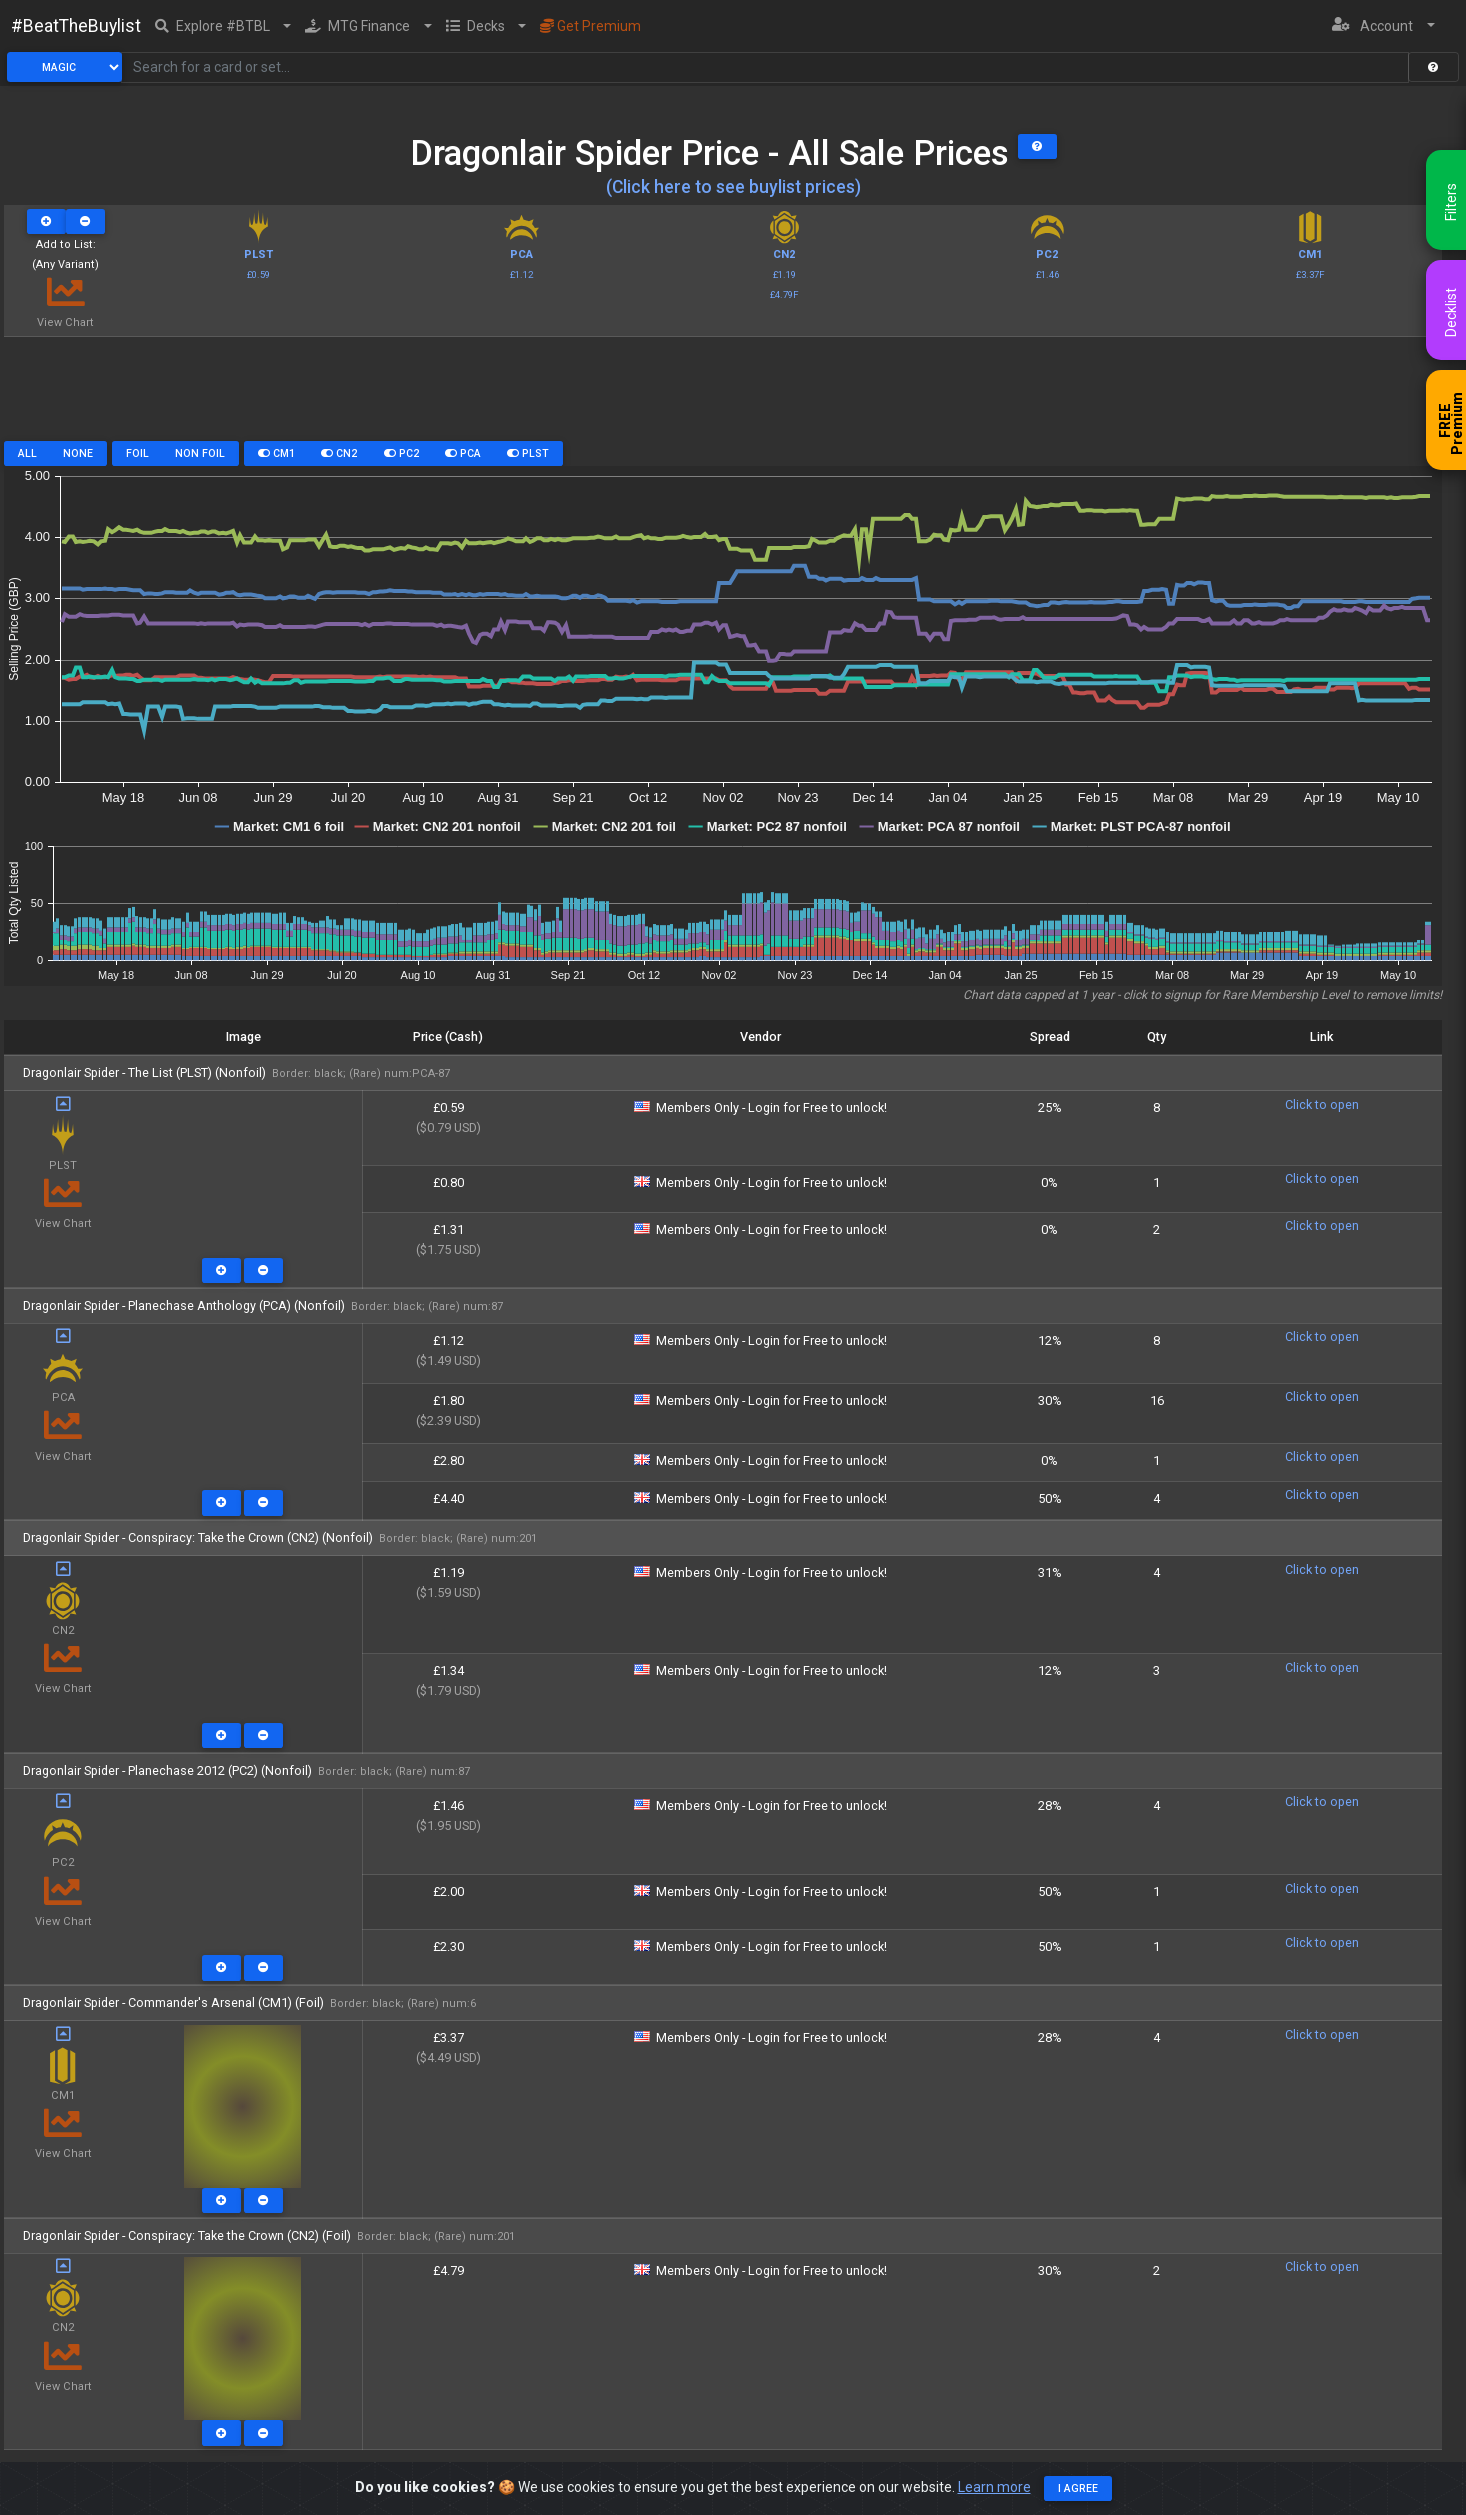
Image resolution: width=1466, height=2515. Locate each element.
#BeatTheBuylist (76, 26)
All (27, 453)
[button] (223, 26)
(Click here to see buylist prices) (733, 187)
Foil (137, 453)
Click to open (1322, 1104)
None (78, 453)
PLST (528, 453)
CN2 (339, 453)
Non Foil (200, 453)
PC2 (401, 453)
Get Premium (590, 26)
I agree (1078, 2488)
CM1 (276, 453)
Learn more (994, 2487)
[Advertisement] (723, 396)
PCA (463, 453)
